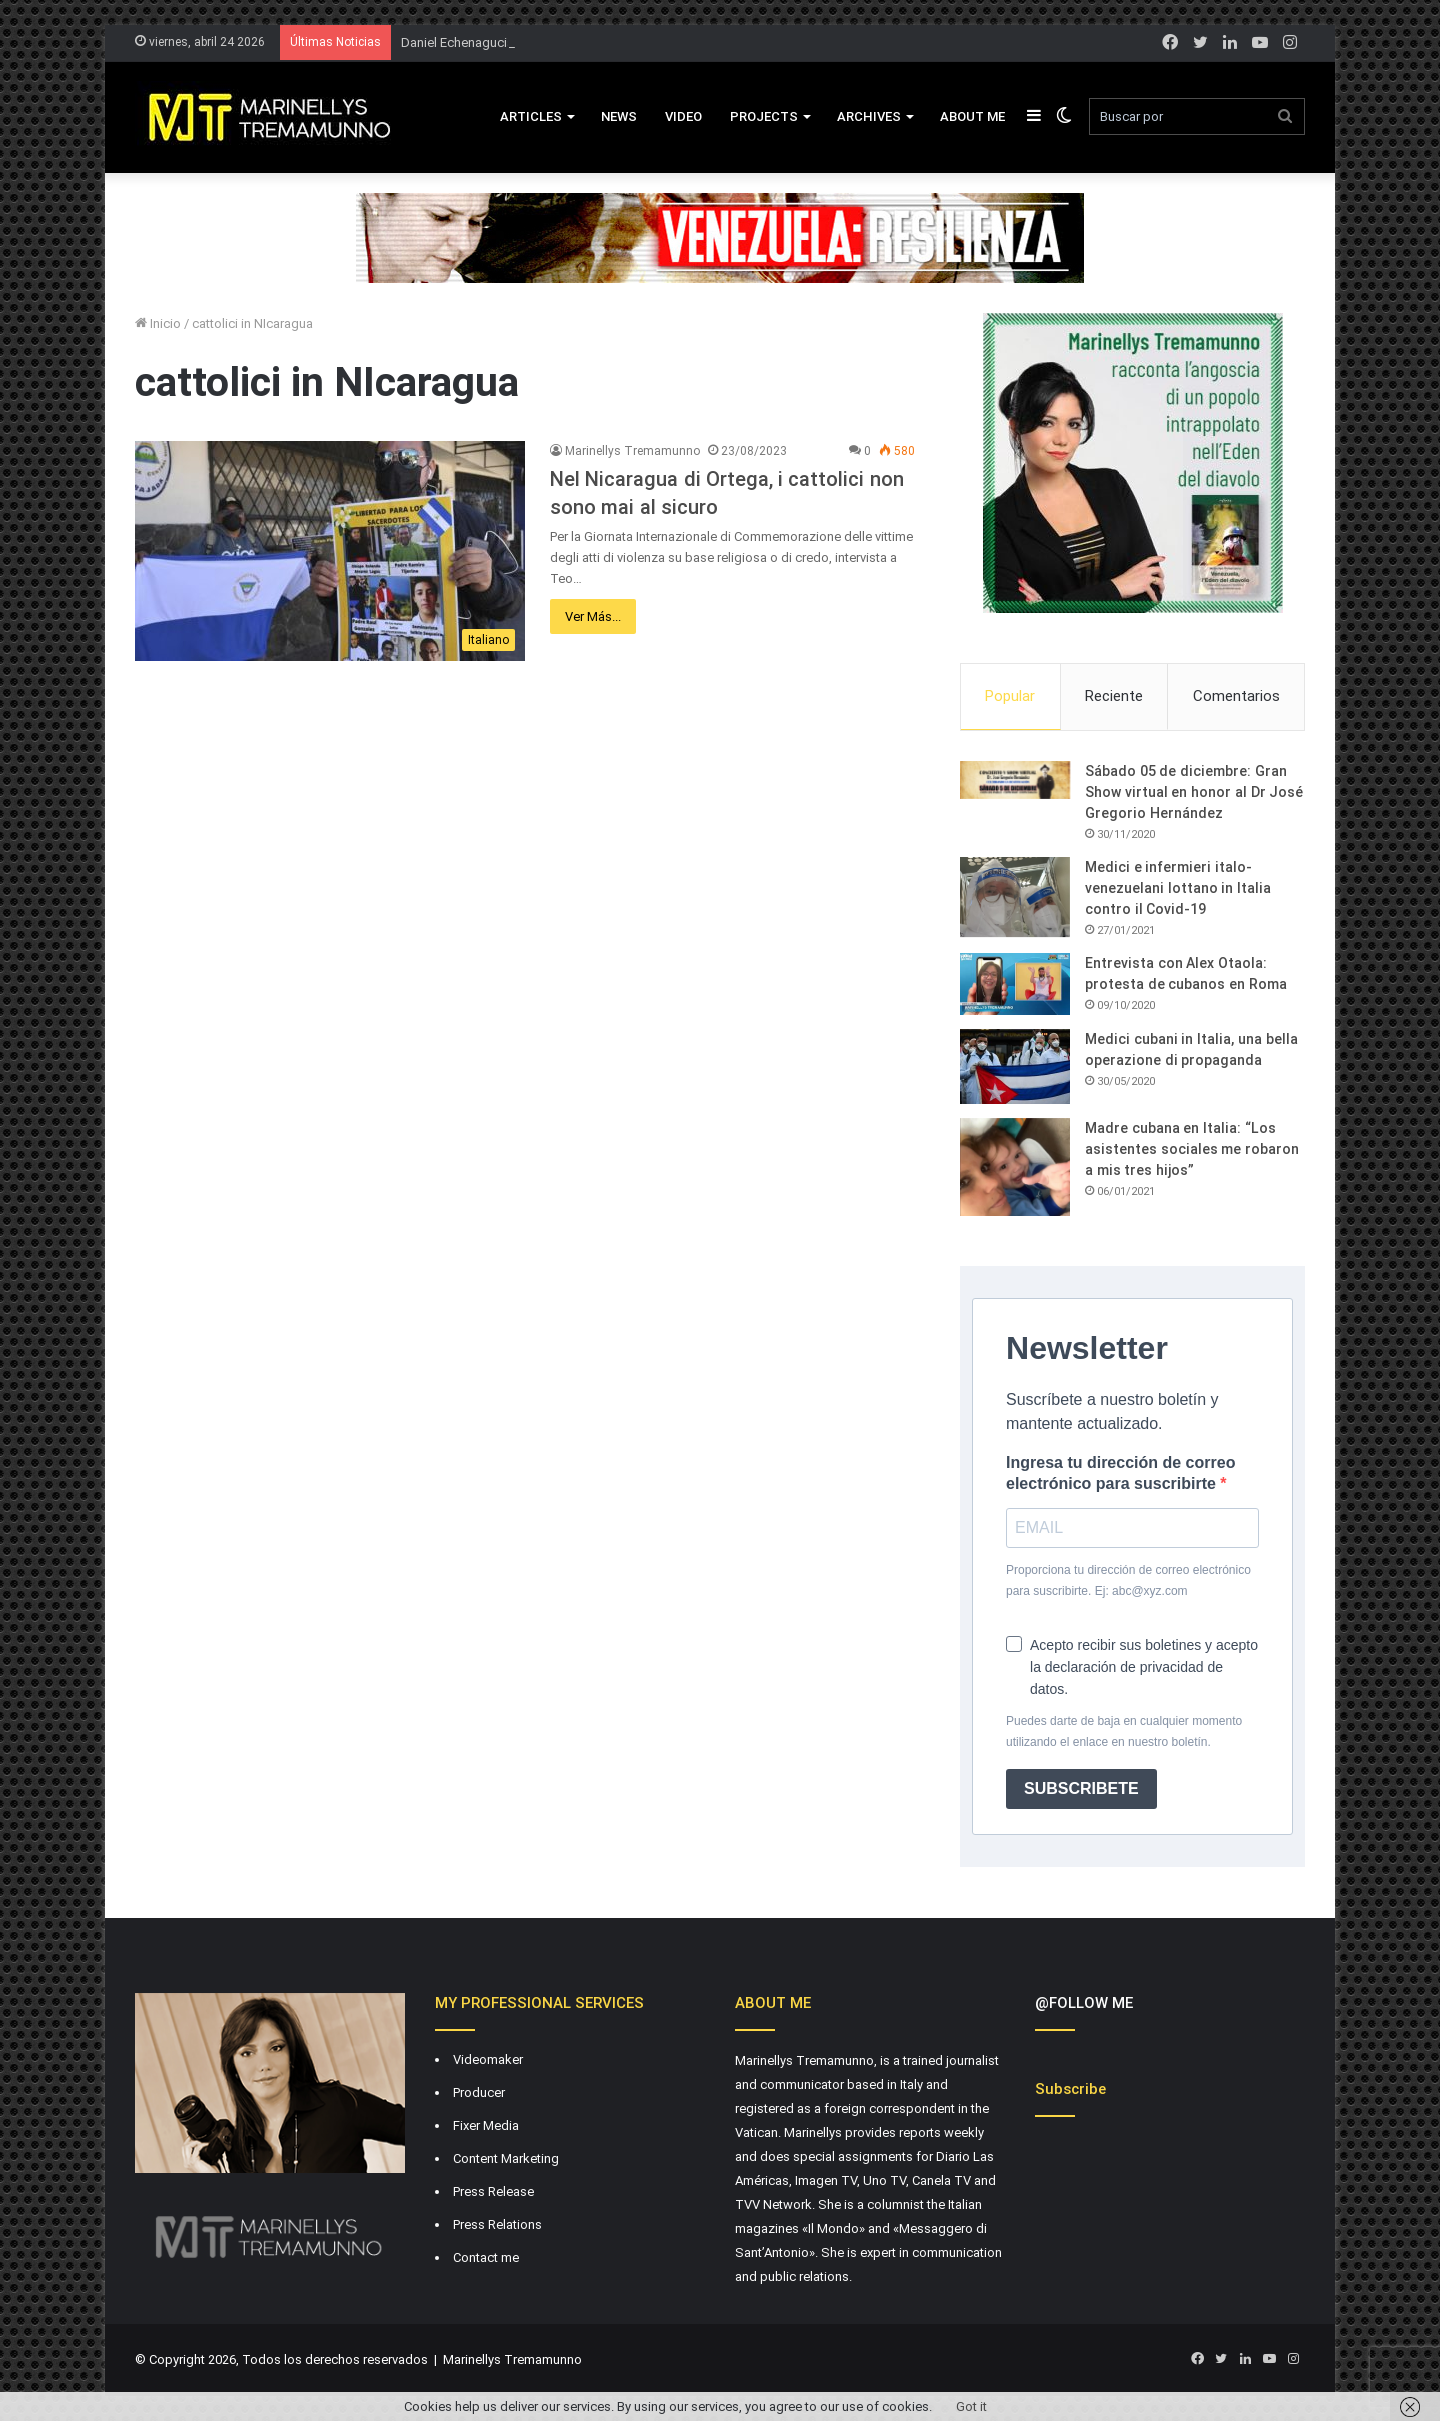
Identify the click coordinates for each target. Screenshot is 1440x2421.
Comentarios (1236, 696)
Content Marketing (506, 2158)
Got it (971, 2406)
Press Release (493, 2191)
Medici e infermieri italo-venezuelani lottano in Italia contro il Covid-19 (1178, 888)
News (619, 116)
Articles (531, 116)
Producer (479, 2092)
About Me (972, 116)
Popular (1010, 696)
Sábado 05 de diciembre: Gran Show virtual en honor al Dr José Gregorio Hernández (1194, 792)
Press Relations (497, 2224)
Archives (869, 116)
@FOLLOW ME (1084, 2003)
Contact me (486, 2257)
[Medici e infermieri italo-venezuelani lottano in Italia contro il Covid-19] (1015, 897)
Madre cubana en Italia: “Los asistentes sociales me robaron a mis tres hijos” (1192, 1149)
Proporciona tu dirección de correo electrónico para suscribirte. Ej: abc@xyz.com (1128, 1580)
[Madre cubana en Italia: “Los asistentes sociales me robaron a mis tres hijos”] (1015, 1167)
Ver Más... (593, 616)
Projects (764, 116)
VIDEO (683, 116)
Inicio (158, 323)
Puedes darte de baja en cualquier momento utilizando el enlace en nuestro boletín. (1124, 1731)
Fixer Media (486, 2125)
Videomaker (488, 2059)
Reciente (1114, 696)
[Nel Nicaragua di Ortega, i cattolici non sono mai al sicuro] (330, 551)
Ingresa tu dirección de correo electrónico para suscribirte (1120, 1473)
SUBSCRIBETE (1081, 1788)
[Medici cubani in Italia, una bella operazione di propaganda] (1015, 1066)
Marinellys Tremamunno (632, 451)
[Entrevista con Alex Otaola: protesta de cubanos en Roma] (1015, 984)
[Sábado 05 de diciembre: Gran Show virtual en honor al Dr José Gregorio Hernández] (1015, 780)
